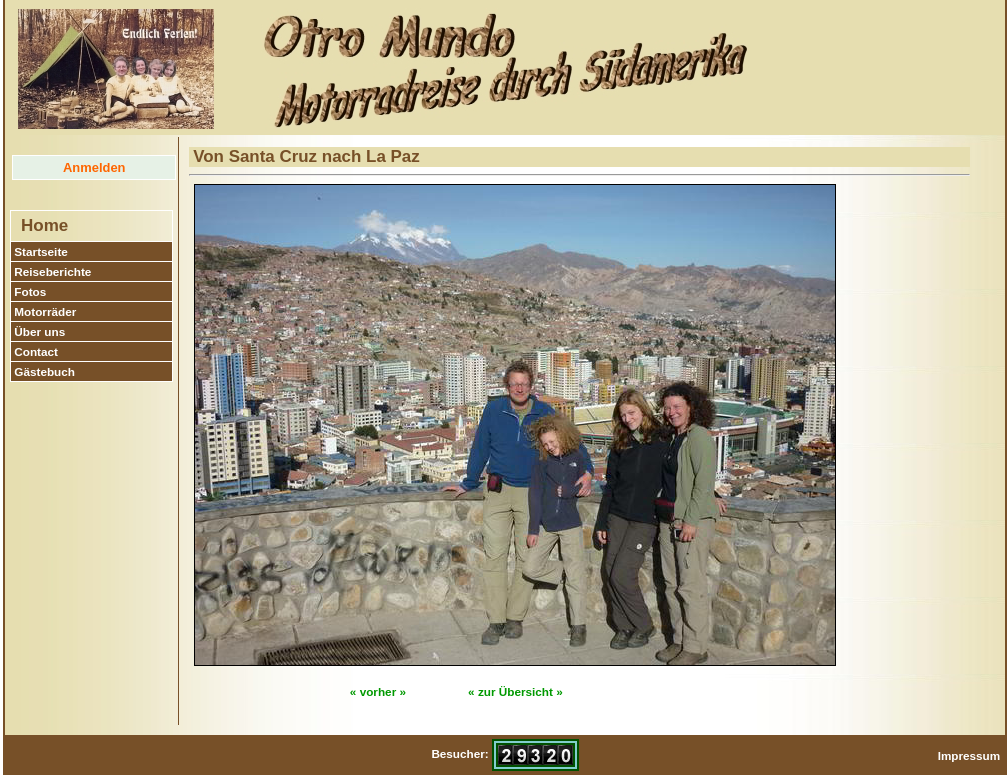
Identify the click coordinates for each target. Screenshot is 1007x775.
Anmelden (94, 167)
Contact (36, 351)
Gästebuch (44, 371)
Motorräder (45, 311)
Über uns (39, 331)
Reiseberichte (52, 271)
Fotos (30, 291)
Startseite (41, 251)
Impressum (969, 755)
